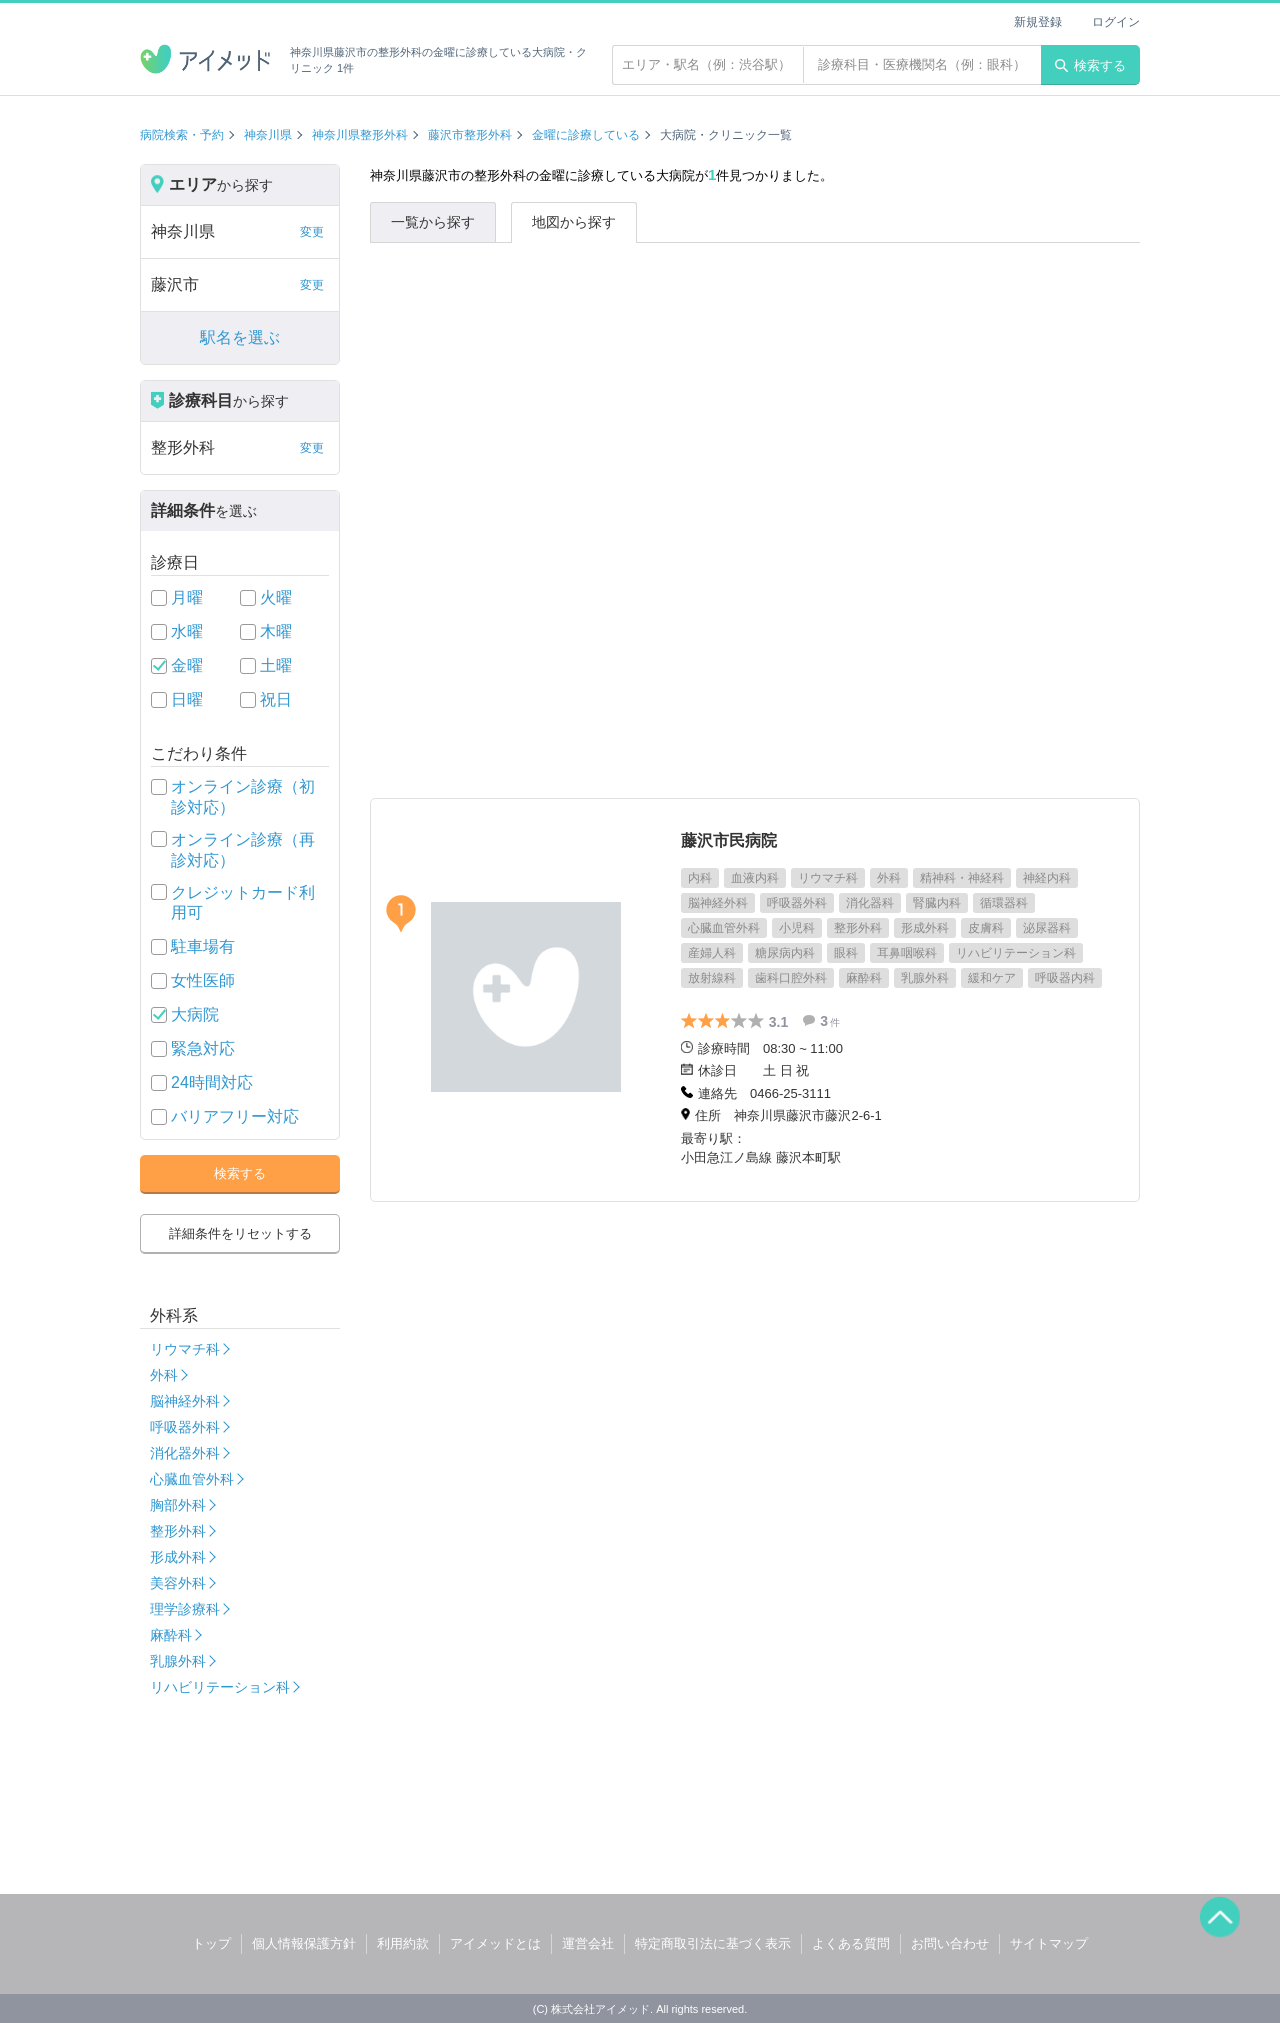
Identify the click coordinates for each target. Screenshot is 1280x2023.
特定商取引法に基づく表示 (713, 1943)
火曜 (276, 597)
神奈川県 (268, 135)
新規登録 (1038, 22)
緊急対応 (203, 1048)
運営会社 (588, 1943)
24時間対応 (212, 1082)
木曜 (276, 631)
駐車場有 (203, 946)
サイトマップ (1049, 1943)
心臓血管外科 (192, 1479)
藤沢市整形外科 (470, 135)
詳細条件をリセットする (240, 1233)
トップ (211, 1943)
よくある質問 (851, 1943)
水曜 (187, 631)
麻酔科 (171, 1635)
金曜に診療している (586, 135)
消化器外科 (185, 1453)
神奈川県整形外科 (360, 135)
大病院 (195, 1014)
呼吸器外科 (185, 1427)
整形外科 (178, 1531)
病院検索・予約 (182, 135)
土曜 (276, 665)
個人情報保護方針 (304, 1943)
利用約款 (403, 1943)
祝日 (276, 699)
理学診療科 (185, 1609)
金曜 (187, 665)
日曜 (187, 699)
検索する (1090, 65)
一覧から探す (433, 222)
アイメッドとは (495, 1943)
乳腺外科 (178, 1661)
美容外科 (178, 1583)
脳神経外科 (185, 1401)
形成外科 (178, 1557)
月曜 (187, 597)
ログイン (1116, 22)
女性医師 (203, 980)
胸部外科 (178, 1505)
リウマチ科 (185, 1349)
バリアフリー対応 (235, 1116)
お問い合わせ (950, 1943)
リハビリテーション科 (220, 1687)
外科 (164, 1375)
